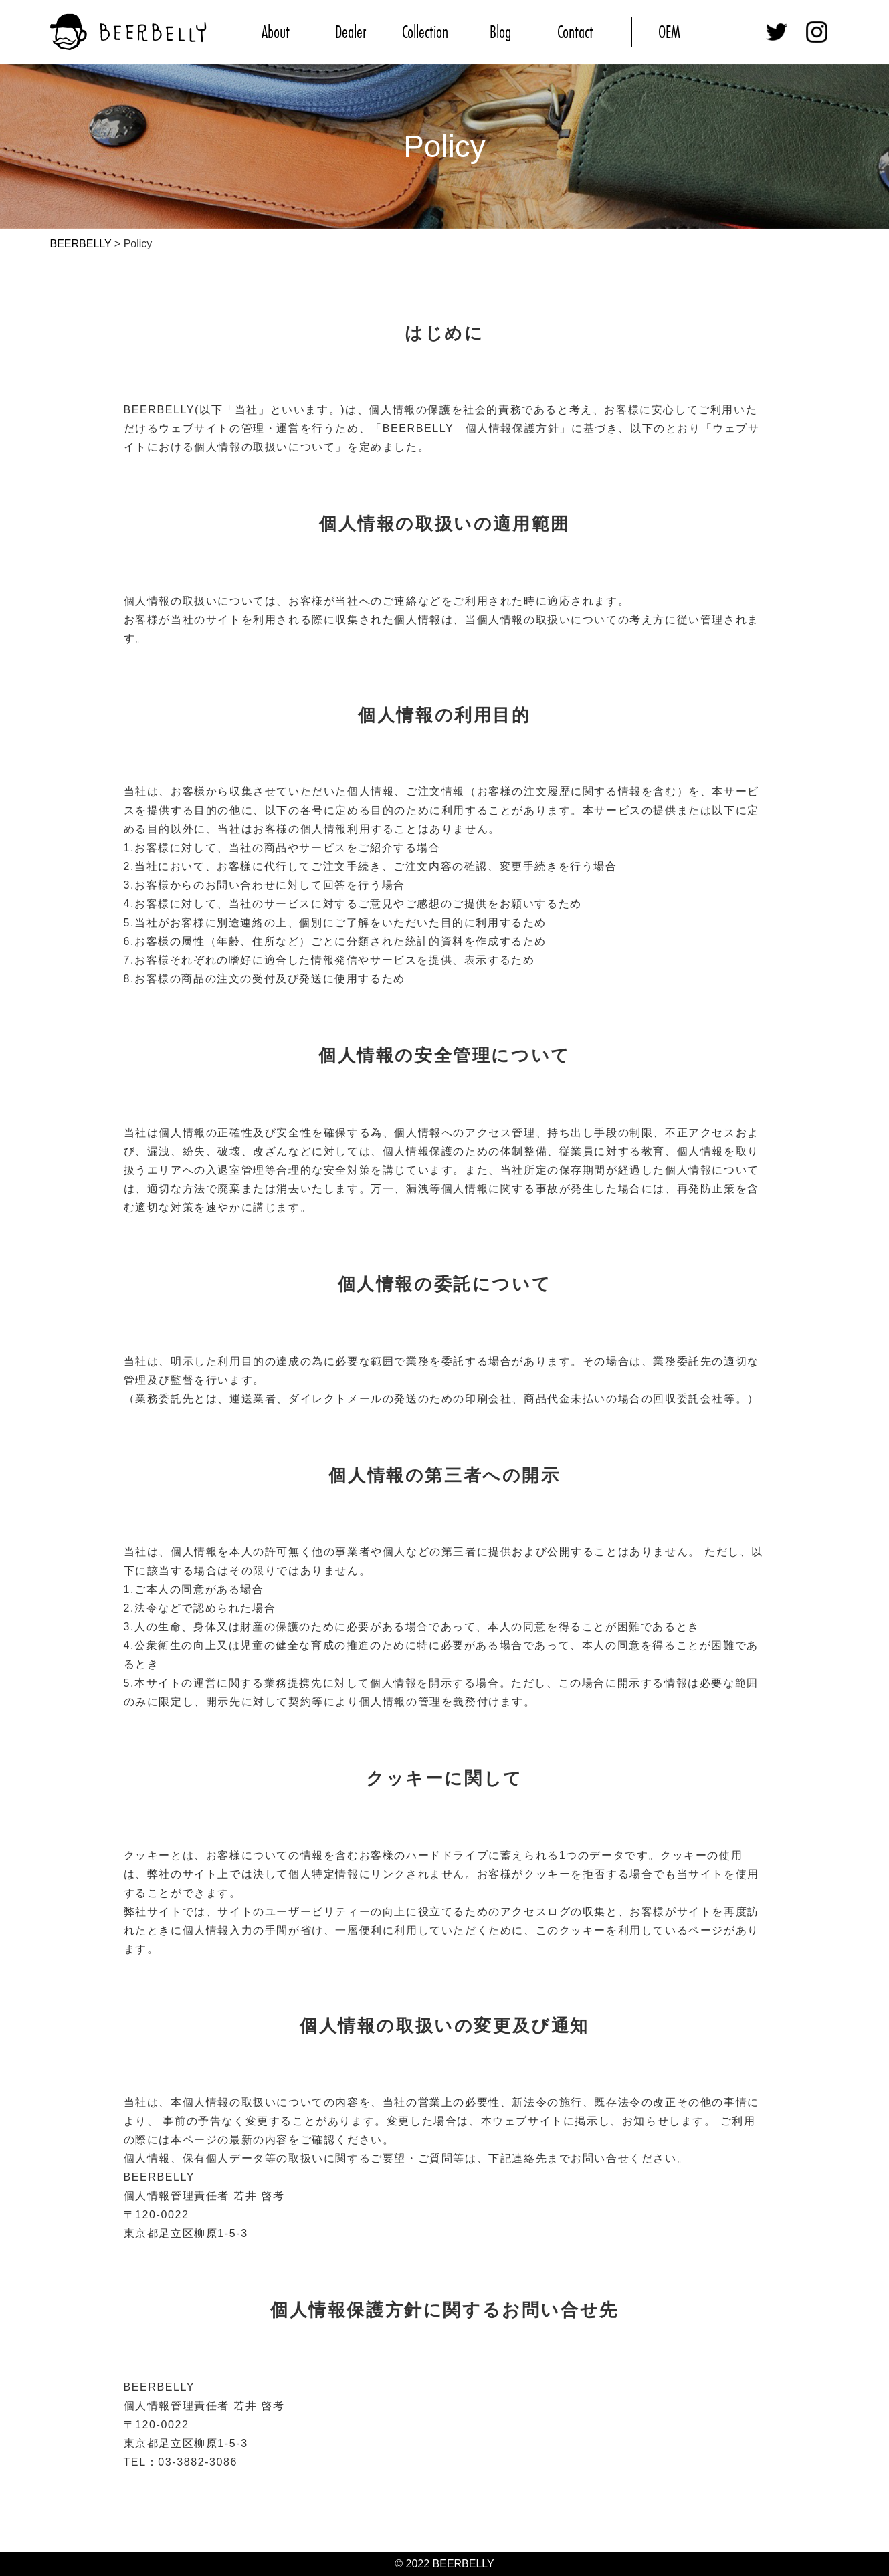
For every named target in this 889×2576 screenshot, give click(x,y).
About (276, 31)
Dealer (350, 31)
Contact (575, 31)
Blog (500, 31)
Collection (425, 31)
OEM (669, 31)
